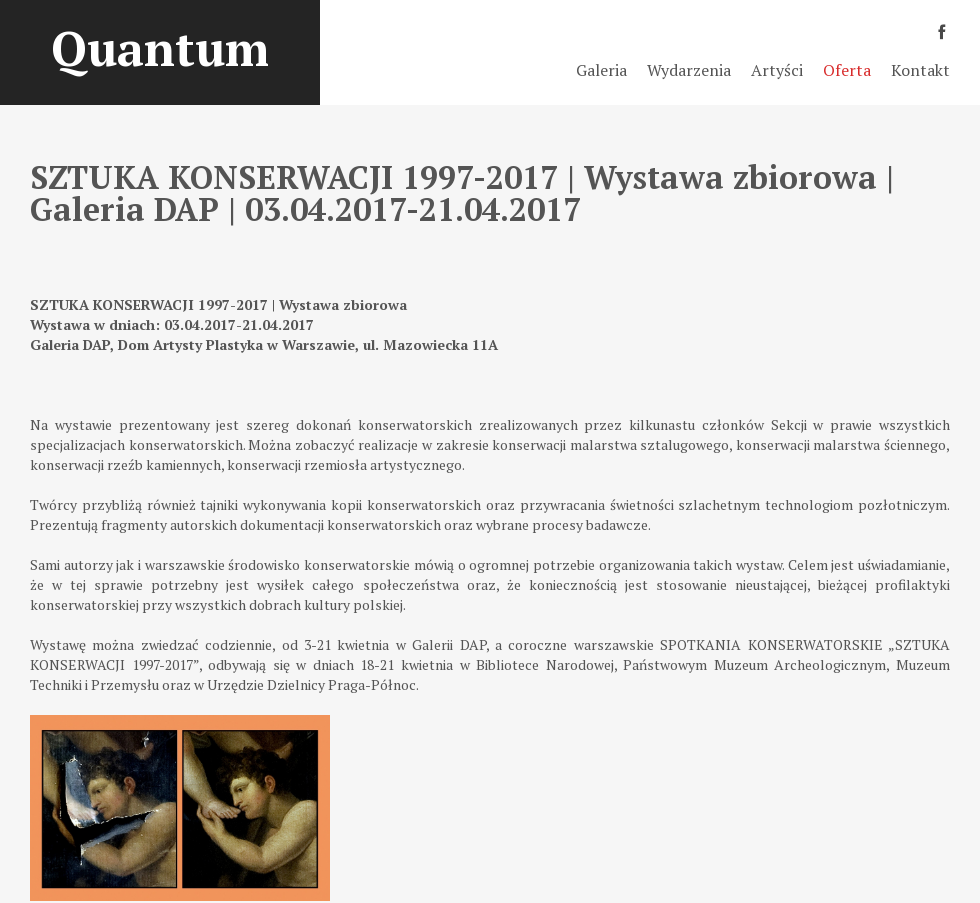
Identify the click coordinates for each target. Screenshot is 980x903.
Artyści (777, 70)
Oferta (847, 70)
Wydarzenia (689, 70)
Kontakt (920, 70)
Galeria (601, 70)
